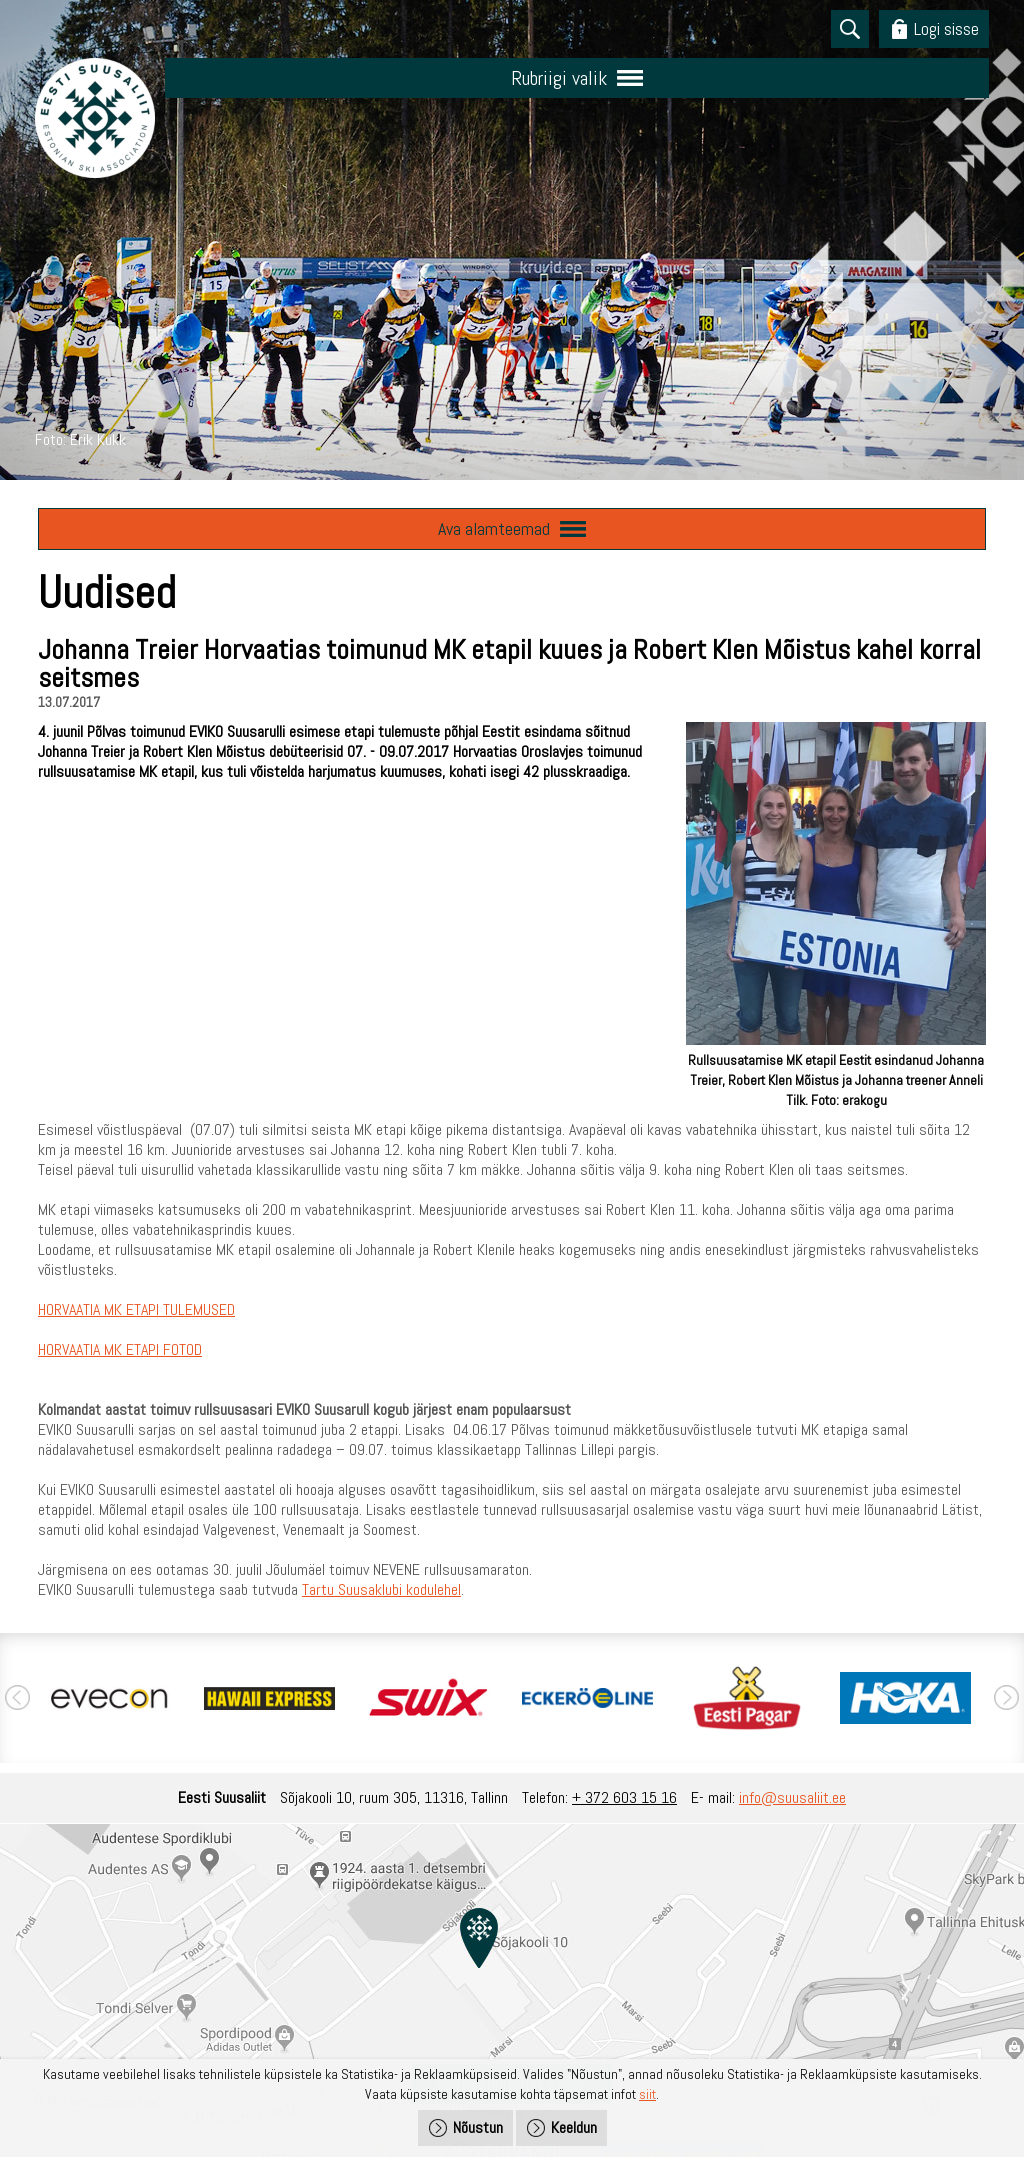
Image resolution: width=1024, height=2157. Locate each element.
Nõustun (478, 2127)
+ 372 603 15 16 (624, 1797)
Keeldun (574, 2127)
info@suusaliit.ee (792, 1797)
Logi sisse (946, 28)
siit (647, 2094)
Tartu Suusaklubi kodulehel (381, 1589)
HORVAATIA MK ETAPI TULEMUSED (136, 1309)
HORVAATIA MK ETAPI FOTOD (120, 1349)
